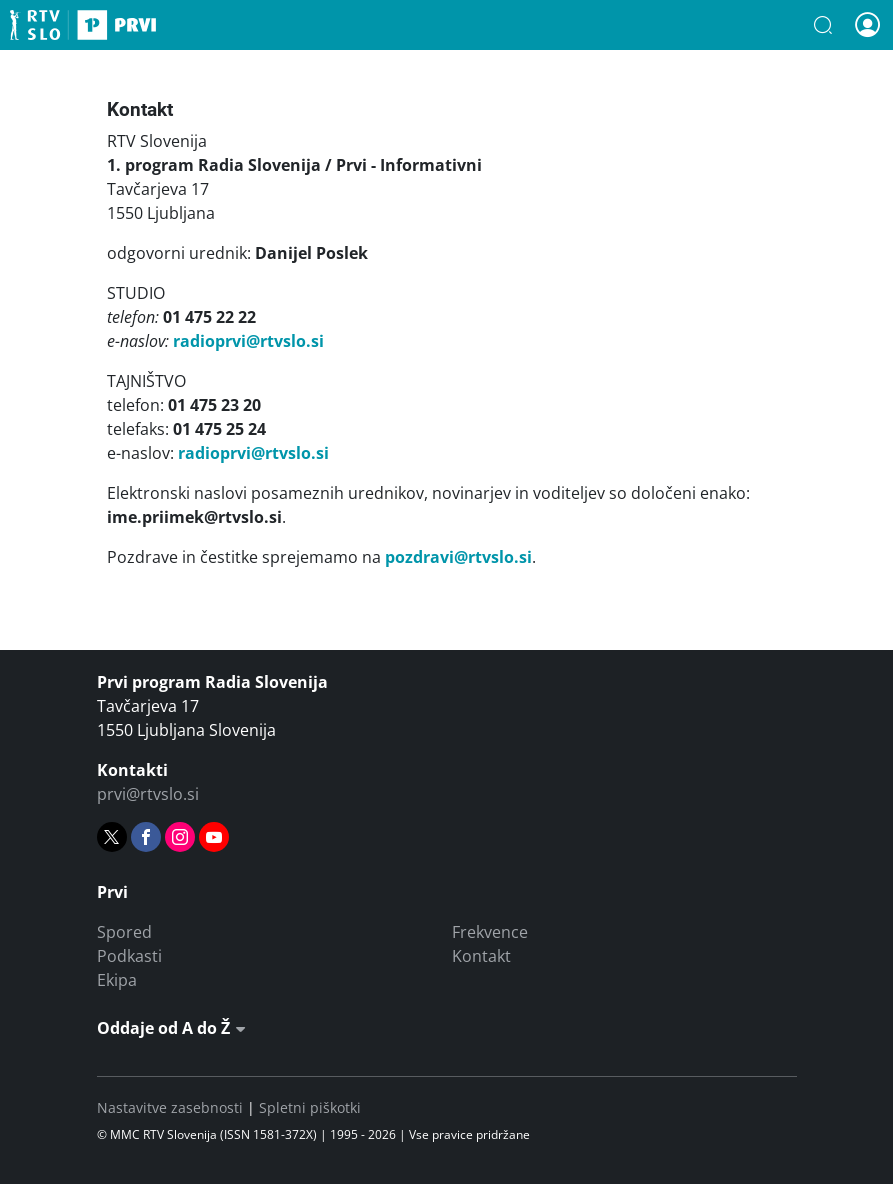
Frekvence (490, 932)
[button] (823, 25)
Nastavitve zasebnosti (170, 1107)
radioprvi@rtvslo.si (248, 341)
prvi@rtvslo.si (148, 794)
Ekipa (117, 980)
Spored (124, 932)
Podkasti (129, 956)
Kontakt (481, 956)
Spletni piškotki (310, 1107)
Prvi (83, 25)
